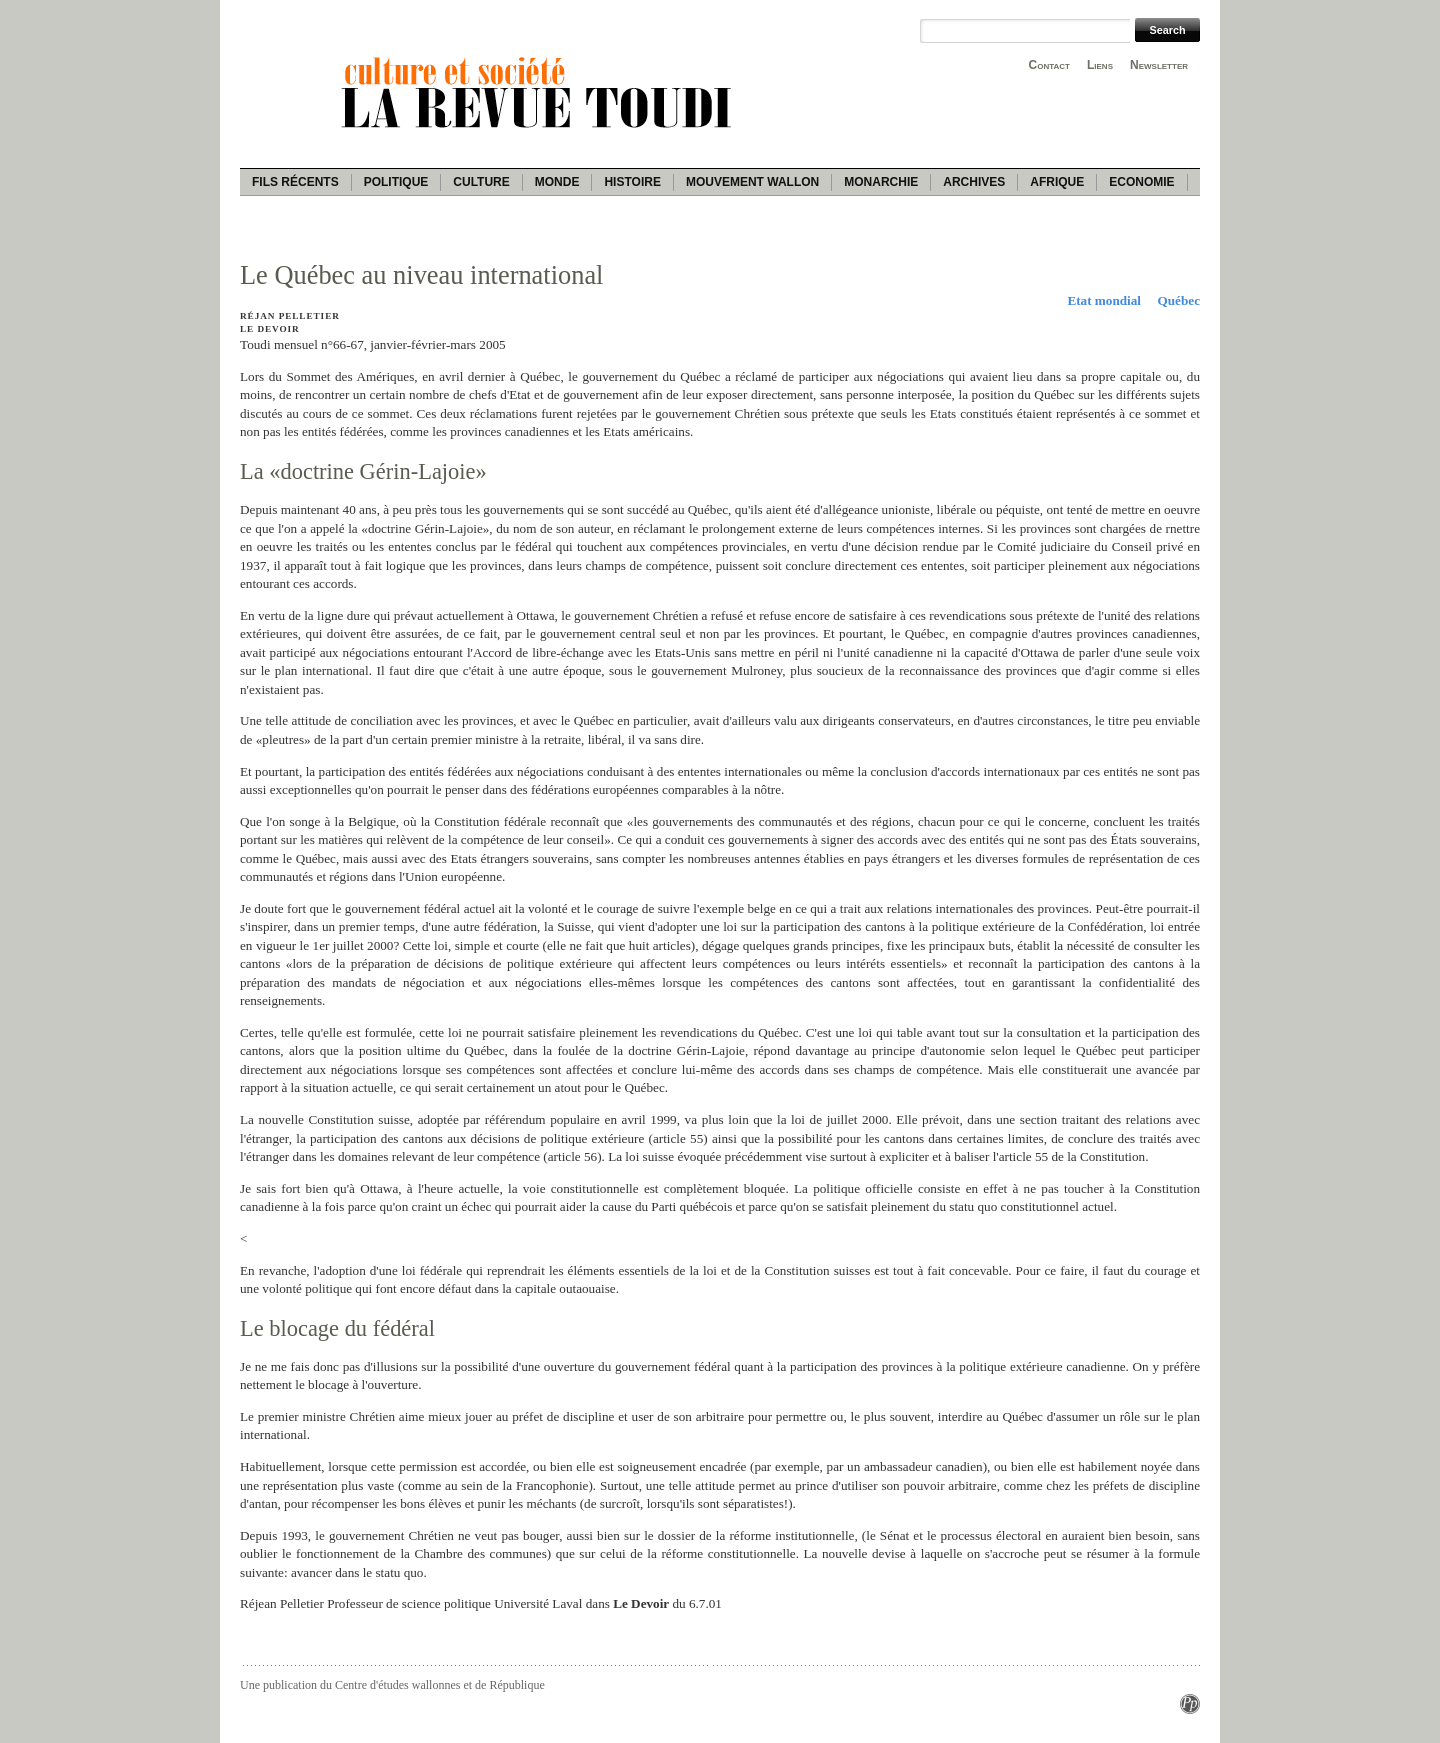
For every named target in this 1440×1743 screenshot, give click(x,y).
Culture (481, 182)
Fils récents (295, 182)
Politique (396, 182)
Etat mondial (1104, 300)
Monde (557, 182)
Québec (1179, 300)
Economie (1141, 182)
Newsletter (1159, 65)
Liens (1100, 65)
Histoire (632, 182)
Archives (974, 182)
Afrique (1057, 182)
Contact (1049, 65)
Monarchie (881, 182)
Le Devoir (270, 329)
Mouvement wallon (752, 182)
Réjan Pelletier (290, 316)
